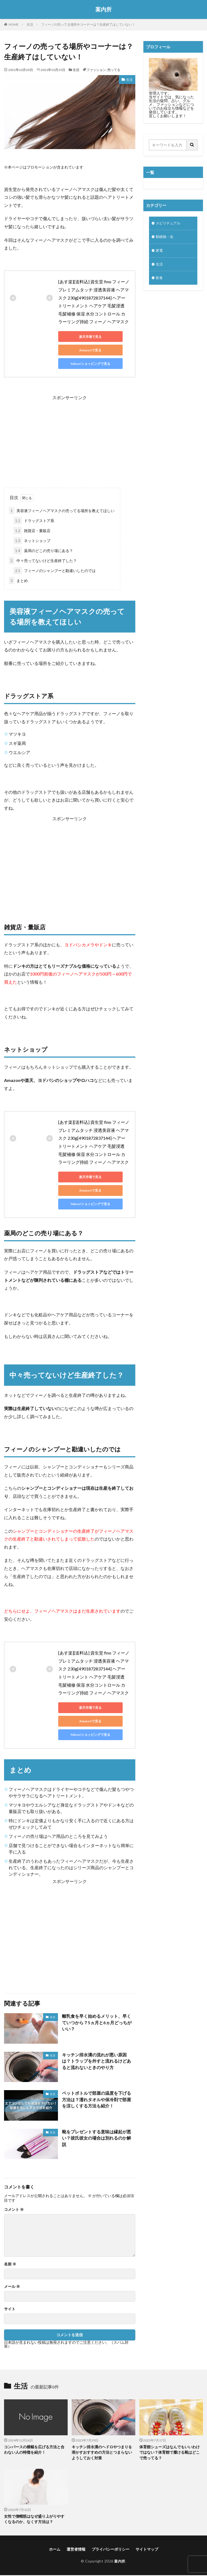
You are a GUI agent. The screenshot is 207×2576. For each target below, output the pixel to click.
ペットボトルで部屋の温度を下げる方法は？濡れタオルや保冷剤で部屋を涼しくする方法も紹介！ (96, 2100)
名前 (10, 2264)
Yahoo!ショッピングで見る (82, 364)
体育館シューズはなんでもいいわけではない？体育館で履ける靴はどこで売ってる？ (169, 2453)
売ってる (113, 70)
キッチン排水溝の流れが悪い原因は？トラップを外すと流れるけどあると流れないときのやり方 (96, 2061)
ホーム (54, 2550)
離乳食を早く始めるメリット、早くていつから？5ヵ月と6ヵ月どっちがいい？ (97, 2023)
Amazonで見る (82, 350)
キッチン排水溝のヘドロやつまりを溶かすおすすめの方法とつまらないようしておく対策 (102, 2453)
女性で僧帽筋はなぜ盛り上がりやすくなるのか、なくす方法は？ (34, 2520)
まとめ (18, 580)
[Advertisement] (69, 439)
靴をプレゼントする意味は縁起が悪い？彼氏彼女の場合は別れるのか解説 (96, 2138)
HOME (14, 24)
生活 (30, 24)
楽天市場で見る (82, 337)
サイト (9, 2309)
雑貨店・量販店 (31, 530)
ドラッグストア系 (33, 520)
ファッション (96, 70)
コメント (14, 2209)
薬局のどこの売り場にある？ (43, 550)
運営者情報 (76, 2550)
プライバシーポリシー (110, 2550)
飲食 (159, 279)
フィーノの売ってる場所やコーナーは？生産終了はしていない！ (88, 24)
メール (12, 2286)
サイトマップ (147, 2550)
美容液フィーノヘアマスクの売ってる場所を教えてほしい (62, 510)
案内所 (103, 9)
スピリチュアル (169, 223)
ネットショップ (31, 540)
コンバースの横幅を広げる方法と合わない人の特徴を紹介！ (34, 2450)
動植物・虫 (165, 237)
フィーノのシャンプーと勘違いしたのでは (54, 570)
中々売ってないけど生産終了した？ (43, 560)
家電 (159, 251)
